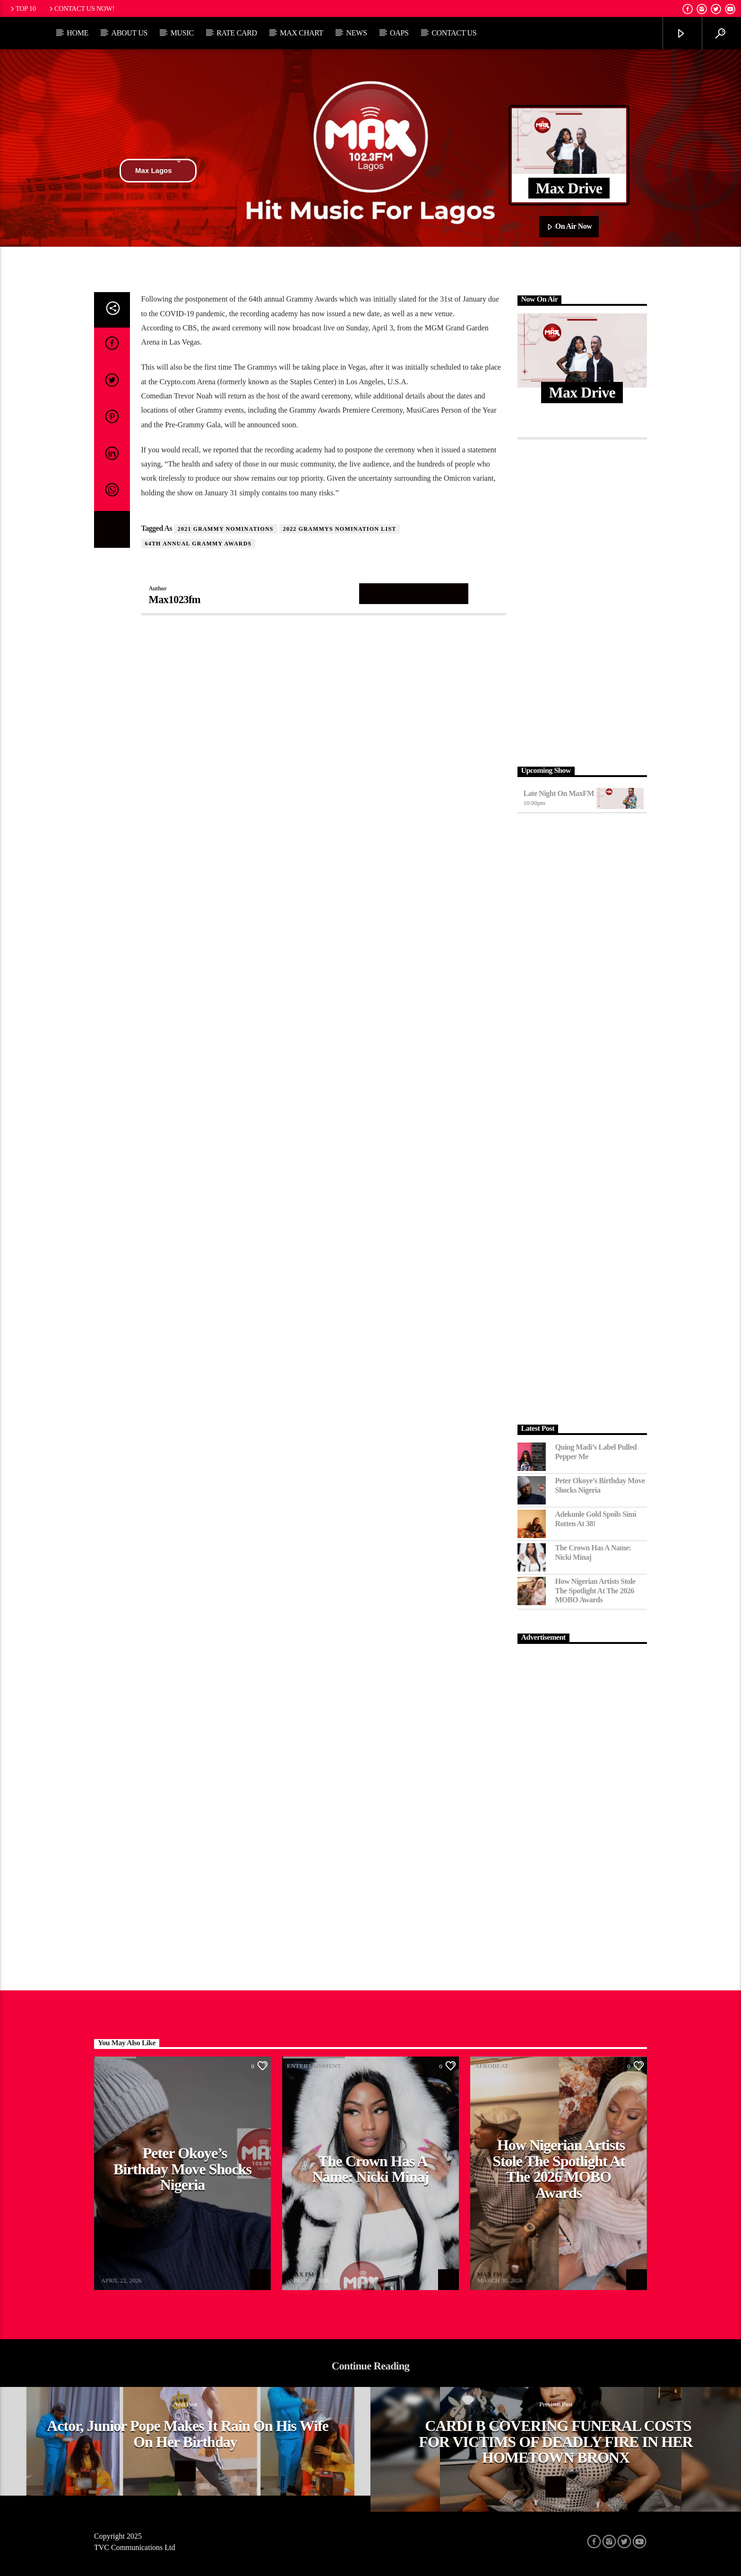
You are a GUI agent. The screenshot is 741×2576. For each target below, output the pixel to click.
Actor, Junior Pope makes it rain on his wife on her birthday (187, 2433)
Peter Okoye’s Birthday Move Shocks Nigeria (600, 1485)
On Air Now (569, 227)
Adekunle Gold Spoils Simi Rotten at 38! (596, 1518)
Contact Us (453, 33)
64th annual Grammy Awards (198, 543)
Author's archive (414, 593)
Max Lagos (158, 170)
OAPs (399, 33)
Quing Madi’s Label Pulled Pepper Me (596, 1451)
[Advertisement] (582, 600)
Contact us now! (81, 8)
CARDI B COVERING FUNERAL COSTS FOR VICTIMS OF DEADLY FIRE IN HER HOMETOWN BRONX (555, 2441)
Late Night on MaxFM (559, 793)
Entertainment (314, 2065)
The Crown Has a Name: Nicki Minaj (593, 1552)
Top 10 (22, 8)
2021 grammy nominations (226, 529)
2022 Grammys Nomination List (339, 529)
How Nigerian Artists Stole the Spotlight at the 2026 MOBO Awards (595, 1590)
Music (182, 33)
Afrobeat (115, 2065)
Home (77, 33)
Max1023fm (174, 599)
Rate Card (236, 33)
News (356, 33)
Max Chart (301, 33)
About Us (129, 33)
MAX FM (113, 2274)
